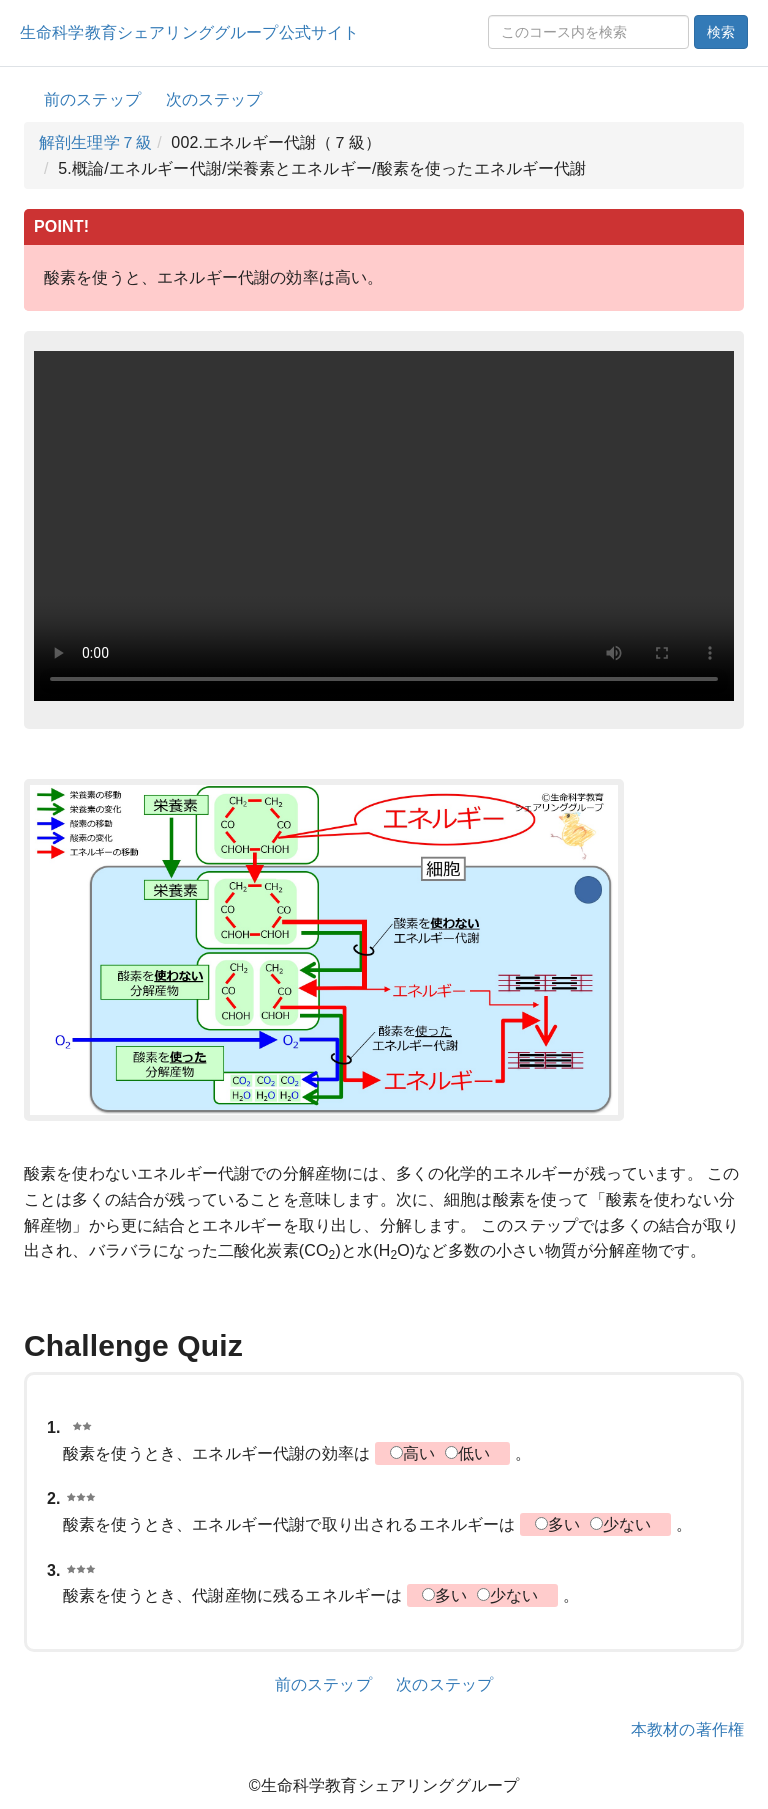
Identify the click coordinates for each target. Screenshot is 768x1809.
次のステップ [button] (214, 99)
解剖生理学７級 (95, 142)
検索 (721, 32)
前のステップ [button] (92, 99)
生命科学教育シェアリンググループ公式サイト (189, 32)
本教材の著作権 (687, 1729)
